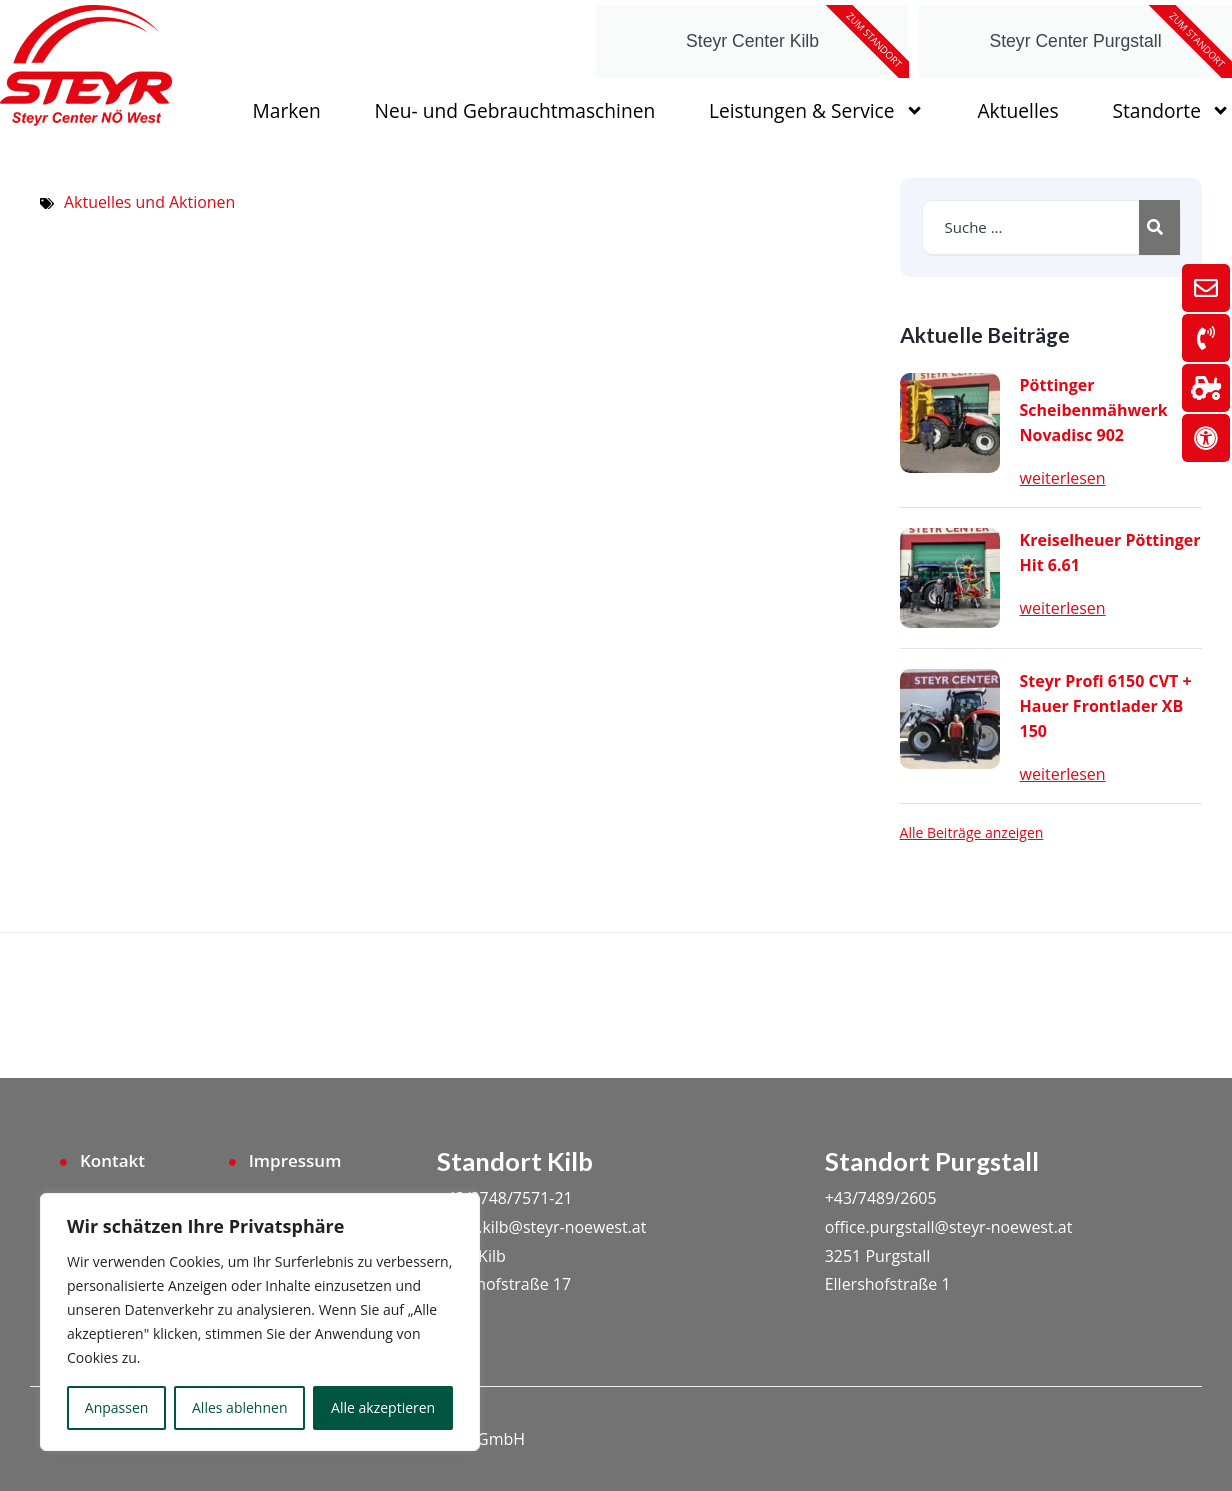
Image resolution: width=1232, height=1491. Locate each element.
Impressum (295, 1160)
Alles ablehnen (239, 1407)
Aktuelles (1017, 110)
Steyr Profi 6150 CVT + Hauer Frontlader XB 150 (1106, 706)
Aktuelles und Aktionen (150, 202)
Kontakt (112, 1160)
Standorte (1171, 110)
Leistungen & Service (816, 110)
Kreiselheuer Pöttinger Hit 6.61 (1110, 552)
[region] (260, 1322)
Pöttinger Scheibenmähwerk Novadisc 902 (1094, 410)
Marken (287, 110)
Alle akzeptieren (383, 1407)
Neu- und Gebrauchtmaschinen (515, 110)
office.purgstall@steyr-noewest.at (949, 1226)
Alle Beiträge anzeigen (972, 833)
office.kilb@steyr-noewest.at (542, 1226)
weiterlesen (1063, 478)
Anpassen (117, 1407)
